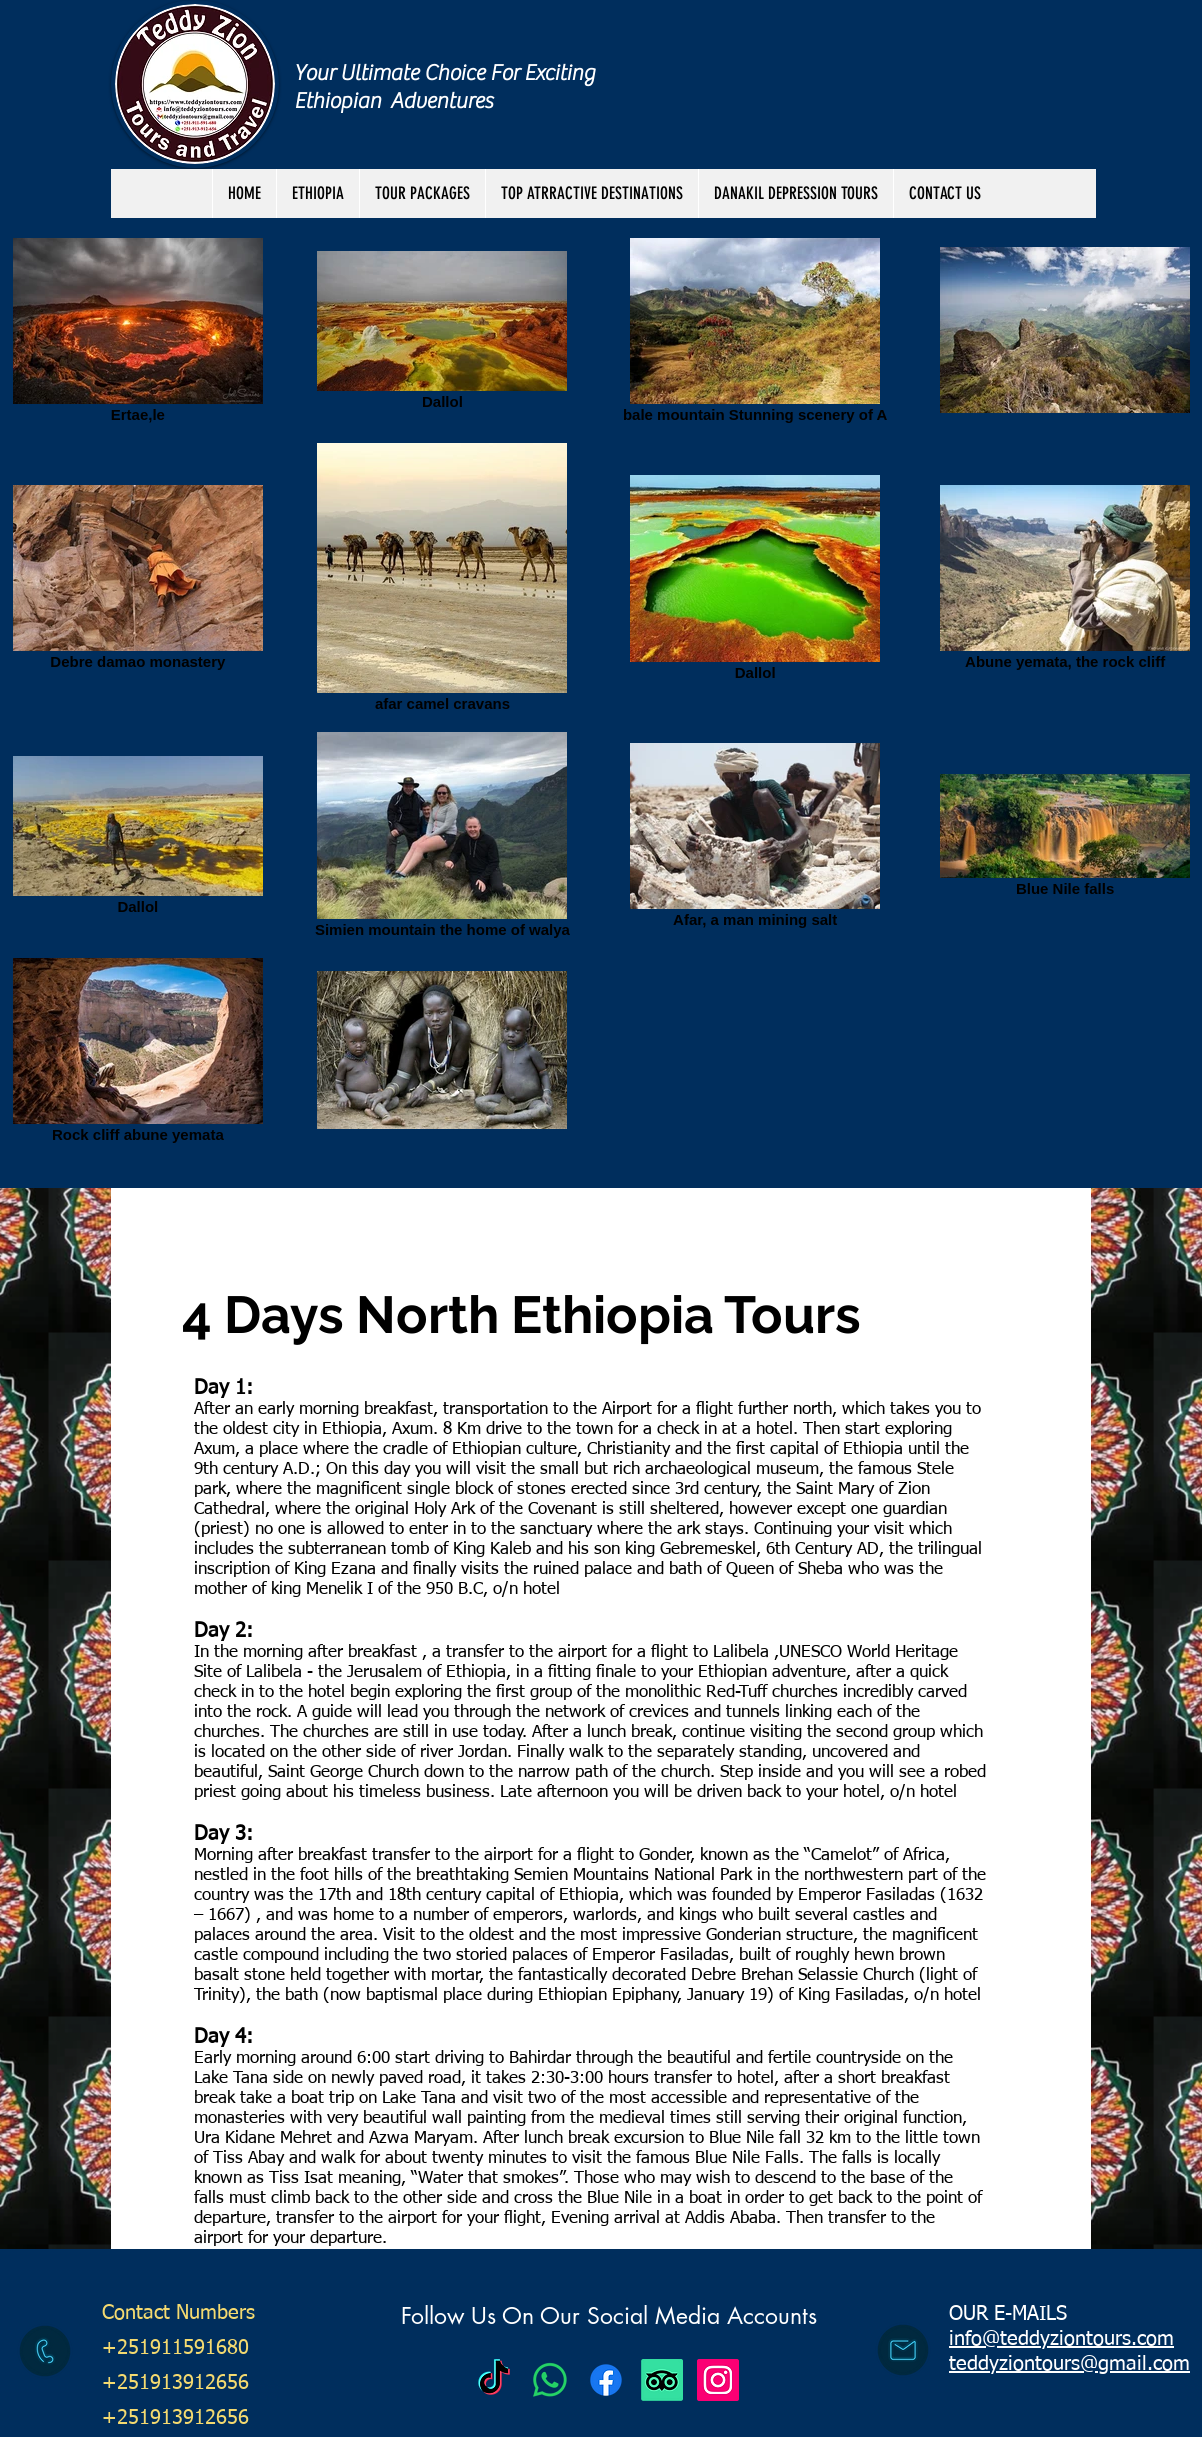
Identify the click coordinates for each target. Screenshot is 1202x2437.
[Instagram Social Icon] (718, 2380)
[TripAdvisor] (662, 2380)
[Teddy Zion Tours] (494, 2380)
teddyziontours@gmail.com (1069, 2364)
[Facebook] (606, 2380)
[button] (422, 193)
